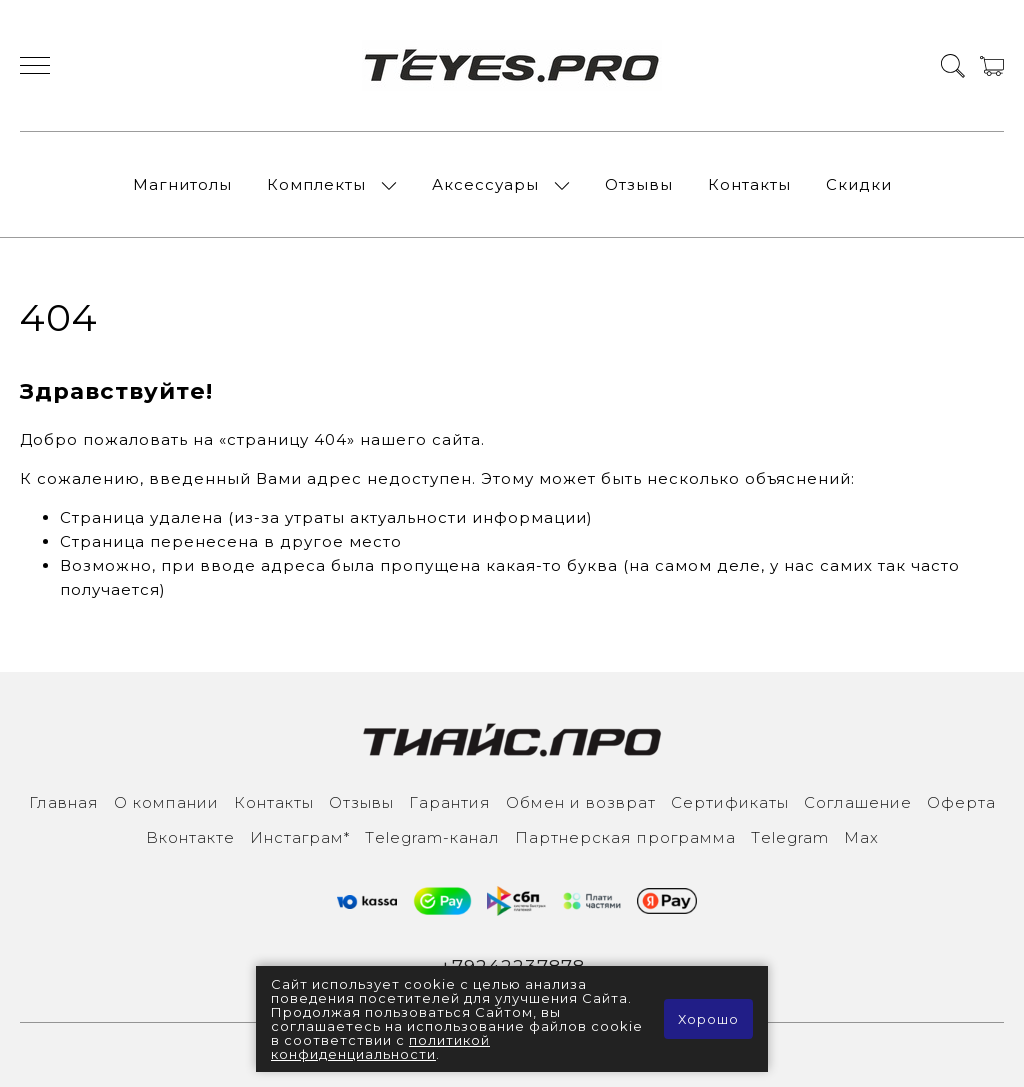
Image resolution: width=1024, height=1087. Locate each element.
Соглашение (858, 802)
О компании (166, 802)
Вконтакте (190, 837)
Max (861, 837)
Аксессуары (485, 184)
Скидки (859, 184)
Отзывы (639, 184)
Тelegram (790, 837)
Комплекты (316, 184)
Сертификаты (730, 802)
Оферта (961, 802)
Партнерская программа (625, 837)
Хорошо (708, 1019)
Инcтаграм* (300, 837)
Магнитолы (182, 184)
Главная (64, 802)
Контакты (749, 184)
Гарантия (450, 802)
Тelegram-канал (432, 837)
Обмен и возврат (581, 802)
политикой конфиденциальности (380, 1047)
